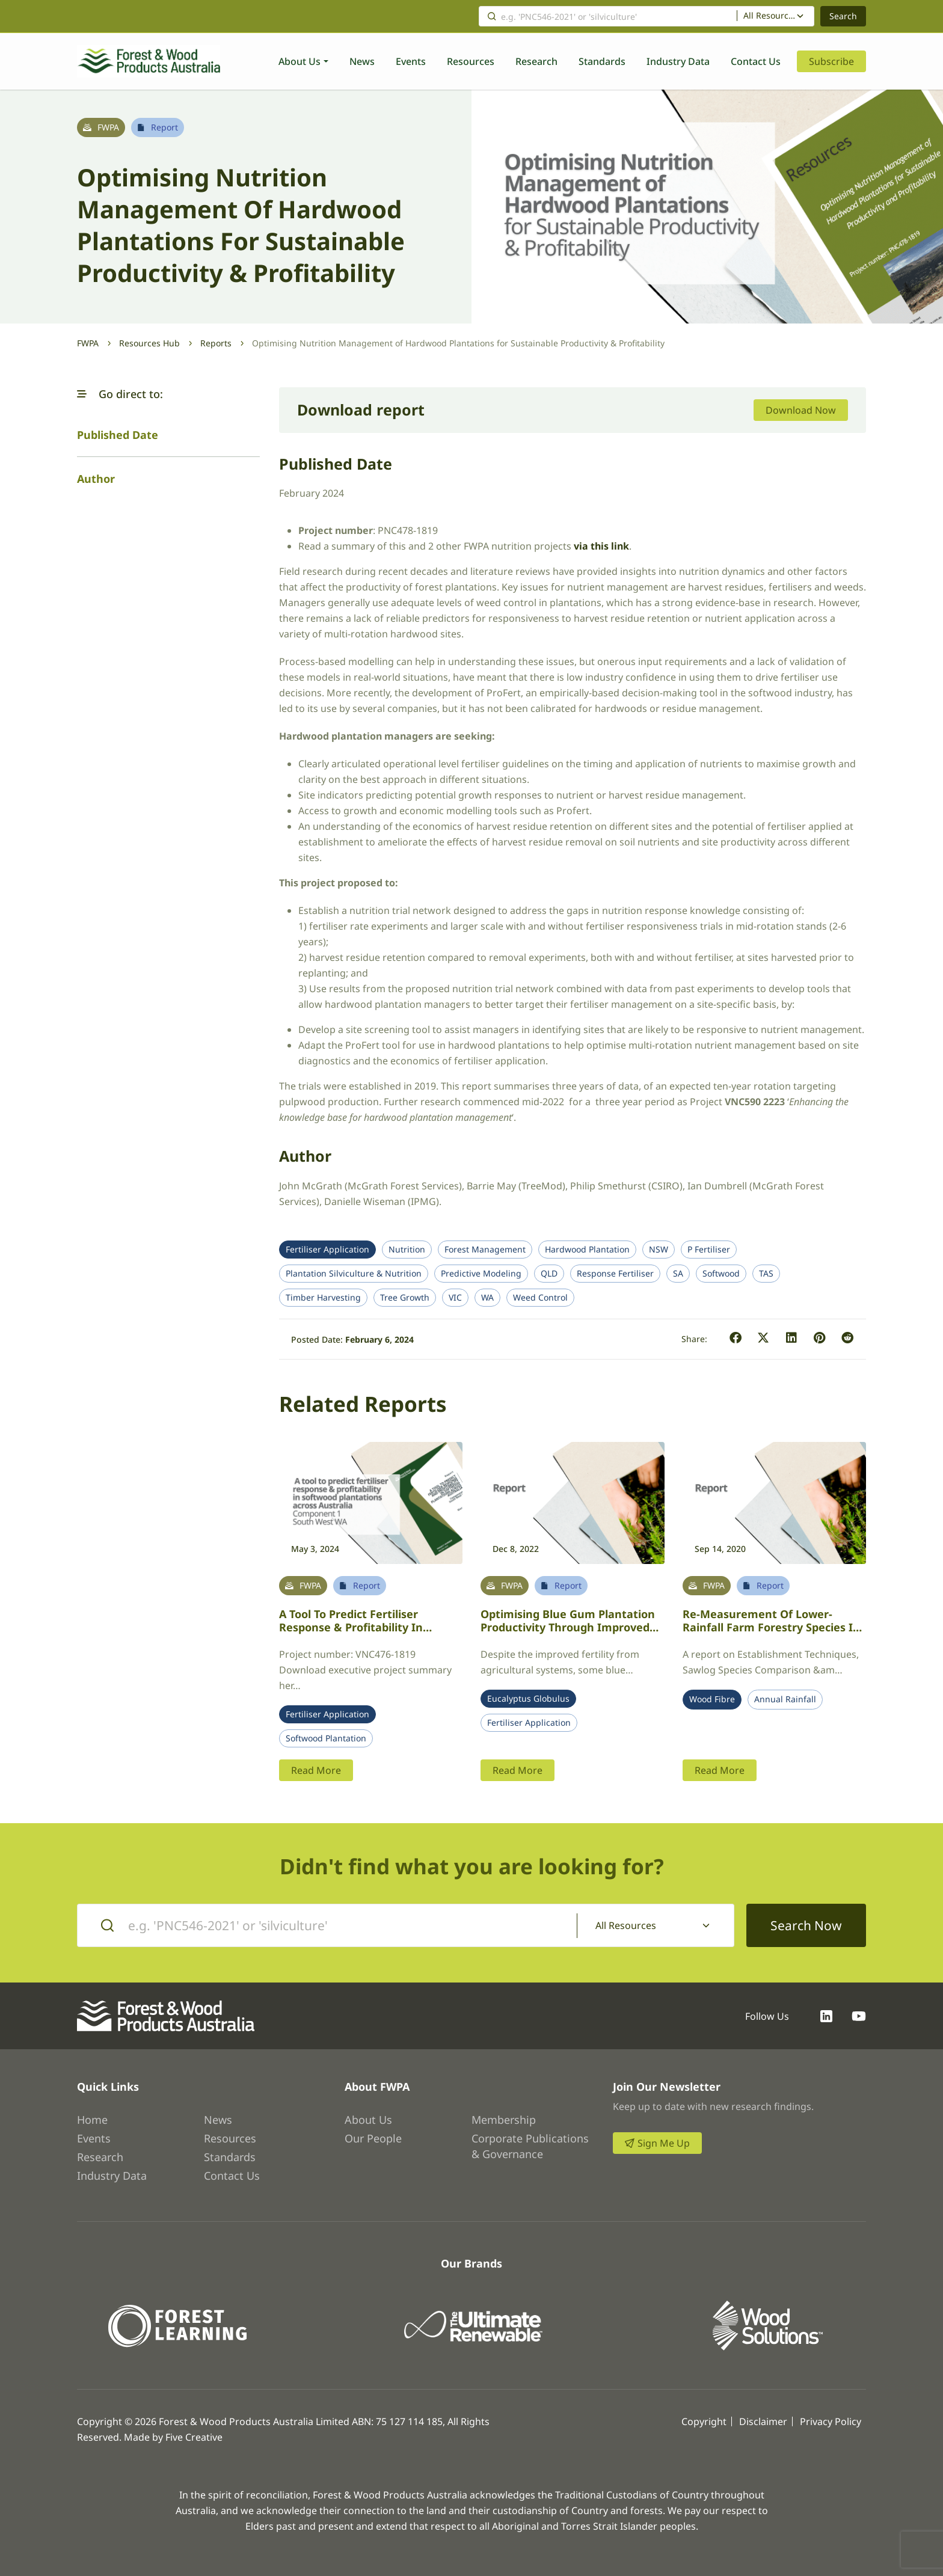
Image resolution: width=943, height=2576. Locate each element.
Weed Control (540, 1297)
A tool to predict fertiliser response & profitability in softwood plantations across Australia (355, 1634)
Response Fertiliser (615, 1273)
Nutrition (407, 1249)
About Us (299, 61)
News (362, 61)
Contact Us (756, 61)
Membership (504, 2119)
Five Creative (194, 2437)
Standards (602, 61)
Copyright (703, 2421)
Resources (470, 61)
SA (678, 1273)
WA (487, 1297)
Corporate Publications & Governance (530, 2146)
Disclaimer (763, 2421)
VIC (455, 1297)
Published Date (117, 435)
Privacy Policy (830, 2421)
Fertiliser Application (327, 1249)
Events (411, 61)
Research (536, 61)
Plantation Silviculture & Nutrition (354, 1273)
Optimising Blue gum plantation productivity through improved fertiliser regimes (568, 1627)
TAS (766, 1273)
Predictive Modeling (481, 1273)
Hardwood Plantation (587, 1249)
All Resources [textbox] (769, 15)
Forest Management (485, 1249)
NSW (658, 1249)
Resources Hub (149, 343)
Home (92, 2119)
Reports (216, 343)
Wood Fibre (712, 1699)
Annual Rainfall (785, 1699)
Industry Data (678, 61)
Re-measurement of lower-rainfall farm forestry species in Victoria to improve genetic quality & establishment (771, 1634)
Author (96, 478)
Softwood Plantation (326, 1738)
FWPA (88, 343)
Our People (373, 2138)
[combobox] (775, 16)
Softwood (721, 1273)
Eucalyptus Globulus (528, 1698)
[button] (82, 393)
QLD (549, 1273)
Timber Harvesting (323, 1297)
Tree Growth (404, 1297)
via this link (601, 546)
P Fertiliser (708, 1249)
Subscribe (831, 61)
